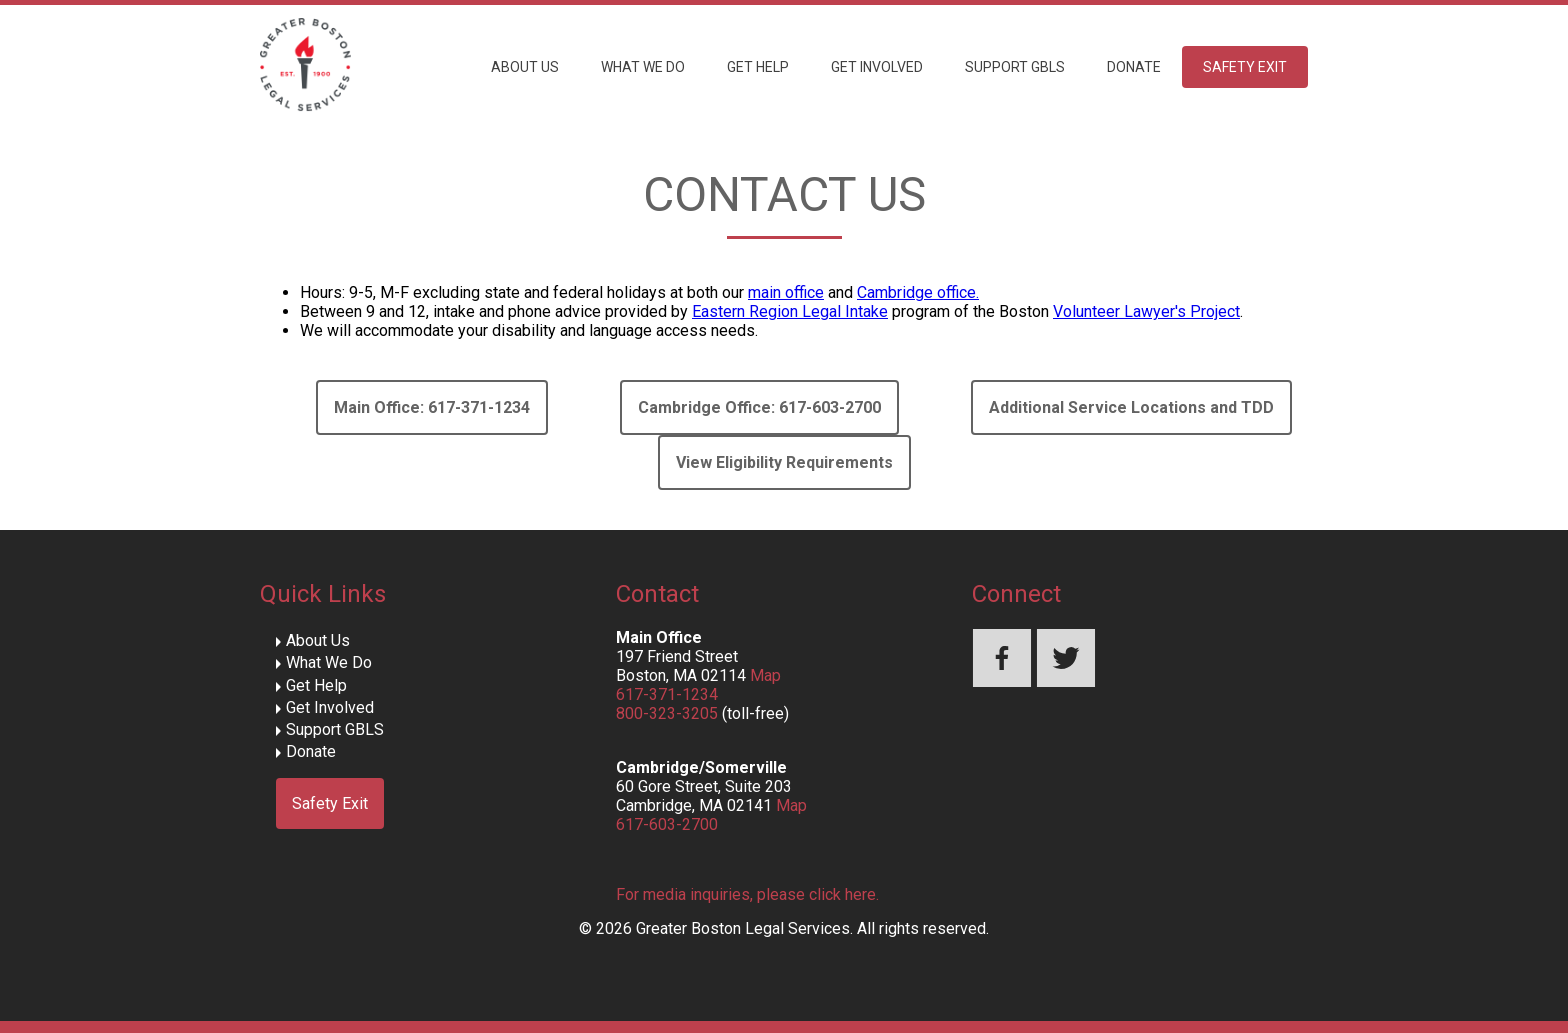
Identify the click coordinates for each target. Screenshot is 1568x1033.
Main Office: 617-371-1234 (432, 407)
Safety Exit (1245, 67)
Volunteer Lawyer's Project (1146, 311)
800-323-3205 (667, 713)
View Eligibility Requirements (784, 462)
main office (786, 292)
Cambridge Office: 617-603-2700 (759, 407)
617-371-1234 (667, 694)
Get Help (758, 67)
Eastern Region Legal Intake (790, 311)
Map (765, 675)
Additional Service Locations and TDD (1131, 407)
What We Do (643, 67)
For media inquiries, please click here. (747, 894)
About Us (525, 67)
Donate (1134, 67)
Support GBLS (1015, 67)
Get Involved (877, 67)
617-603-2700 (667, 824)
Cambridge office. (918, 292)
